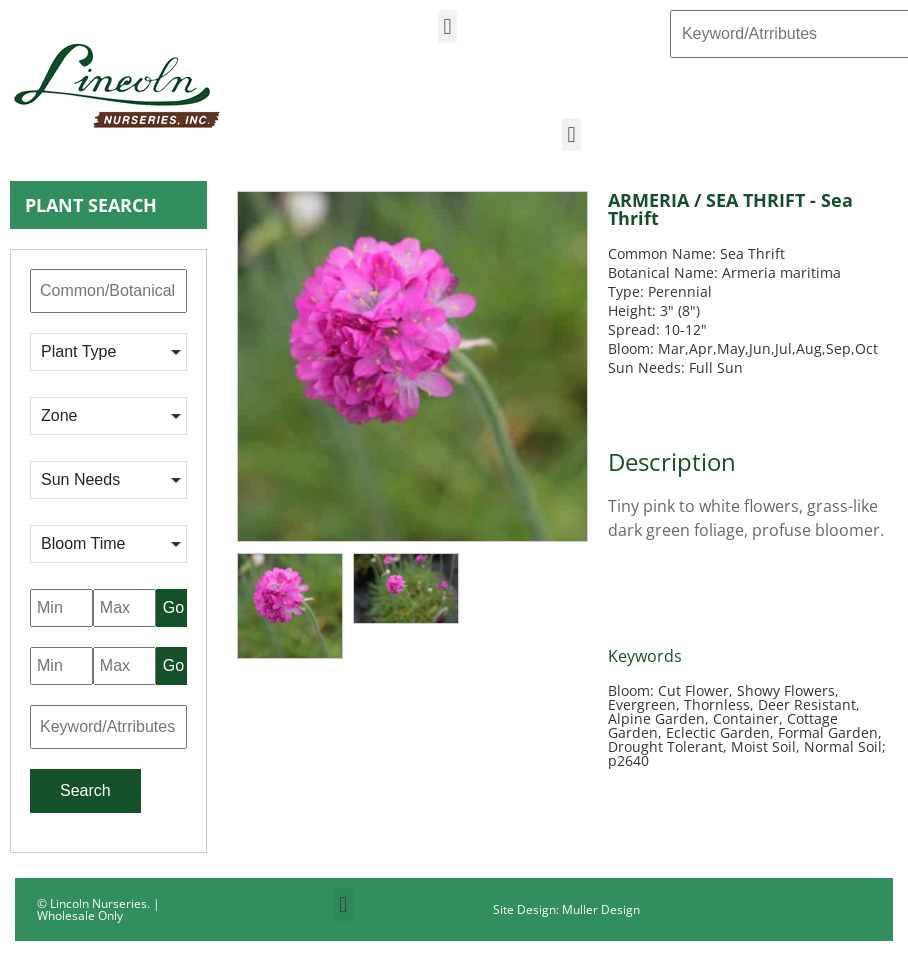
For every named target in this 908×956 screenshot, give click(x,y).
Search (85, 790)
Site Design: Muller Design (566, 909)
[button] (447, 26)
